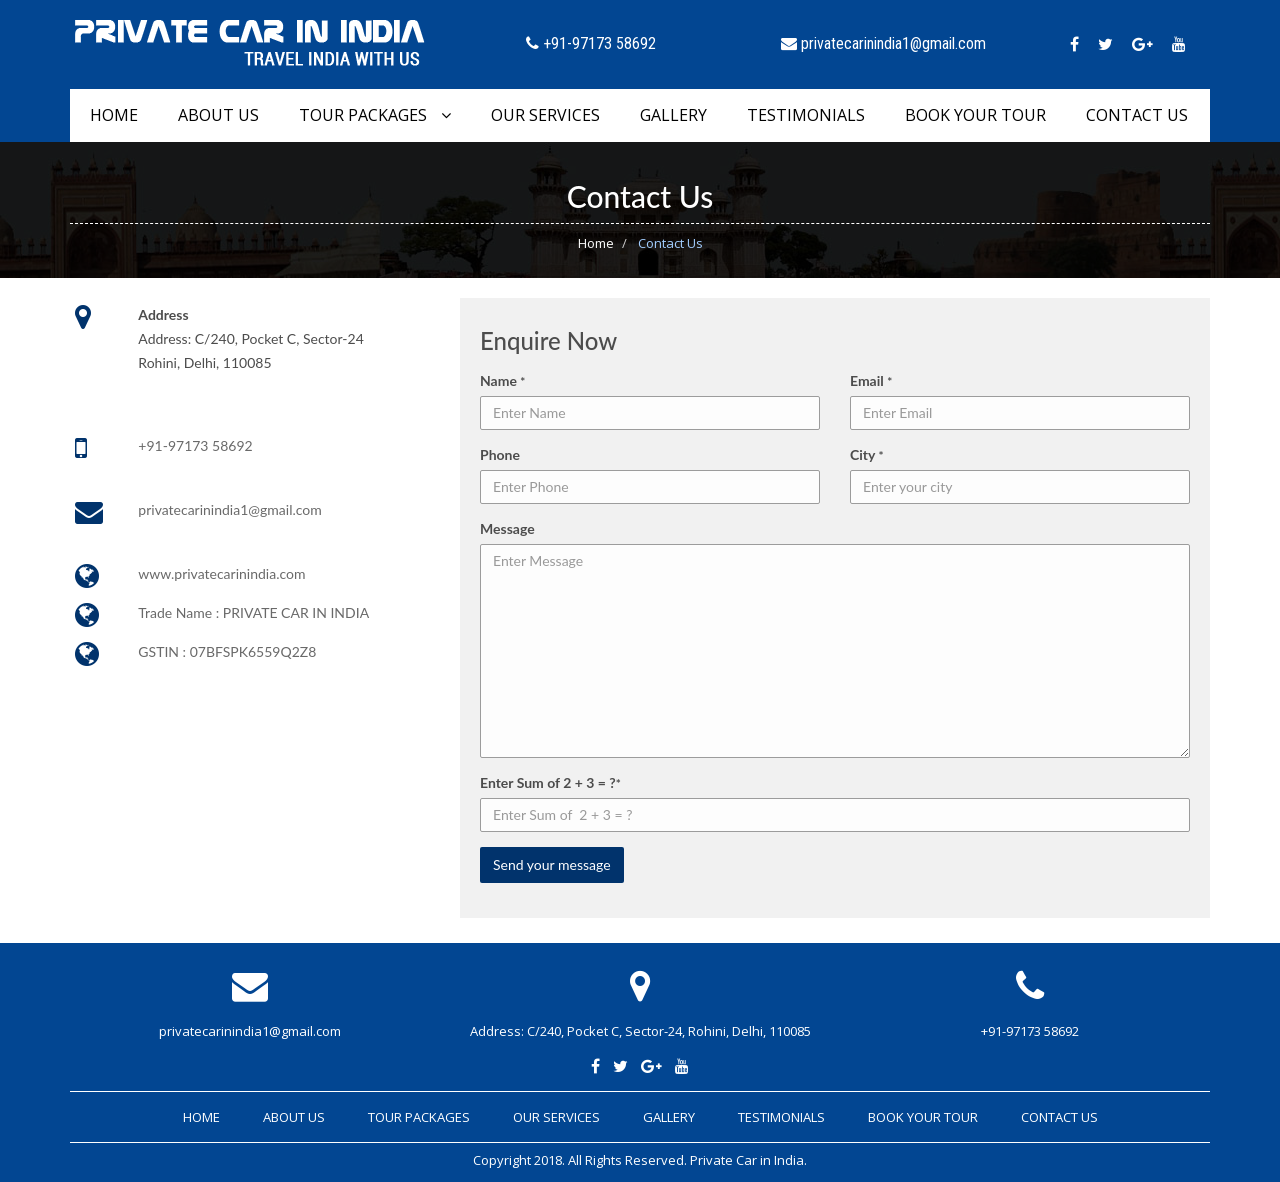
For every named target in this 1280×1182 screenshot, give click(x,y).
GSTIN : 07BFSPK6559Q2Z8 (227, 651)
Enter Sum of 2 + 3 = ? (550, 782)
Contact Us (1137, 115)
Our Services (545, 115)
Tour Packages (375, 115)
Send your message (552, 864)
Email (871, 380)
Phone (500, 454)
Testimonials (806, 115)
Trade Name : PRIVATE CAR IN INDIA (253, 612)
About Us (218, 115)
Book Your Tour (975, 115)
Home (114, 115)
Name (502, 380)
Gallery (673, 115)
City (867, 454)
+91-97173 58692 (195, 445)
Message (507, 528)
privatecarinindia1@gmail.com (229, 509)
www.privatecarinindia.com (221, 573)
